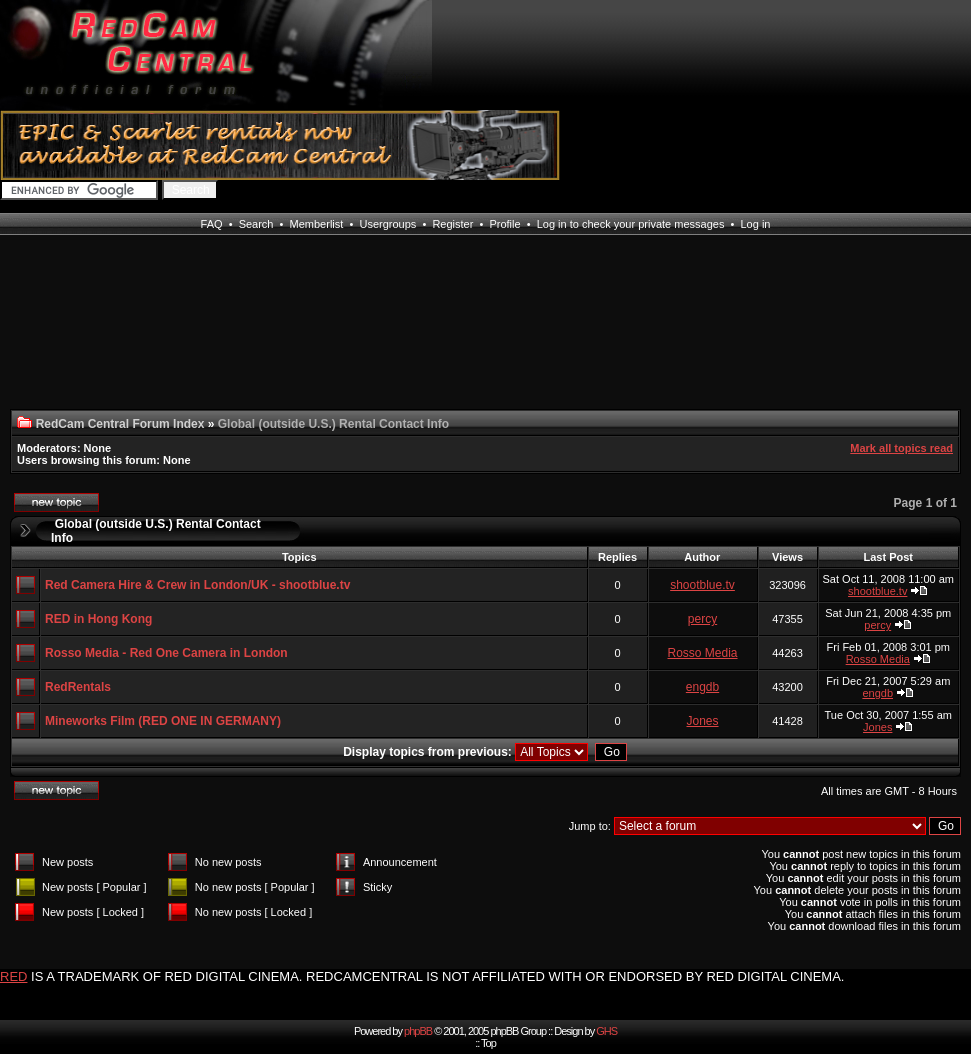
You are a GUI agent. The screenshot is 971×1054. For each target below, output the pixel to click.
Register (452, 224)
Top (488, 1043)
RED (13, 976)
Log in (755, 224)
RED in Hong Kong (98, 619)
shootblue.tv (702, 585)
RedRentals (78, 687)
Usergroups (387, 224)
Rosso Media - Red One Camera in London (166, 653)
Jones (703, 721)
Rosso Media (703, 653)
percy (702, 619)
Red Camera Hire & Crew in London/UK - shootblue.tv (197, 585)
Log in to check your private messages (631, 224)
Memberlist (317, 224)
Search (256, 224)
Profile (504, 224)
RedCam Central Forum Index (120, 424)
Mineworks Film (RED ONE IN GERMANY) (163, 721)
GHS (606, 1031)
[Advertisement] (84, 334)
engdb (702, 687)
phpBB (418, 1031)
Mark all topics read (901, 448)
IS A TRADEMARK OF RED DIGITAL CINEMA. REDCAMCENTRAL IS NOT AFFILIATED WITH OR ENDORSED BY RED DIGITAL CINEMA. (437, 976)
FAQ (212, 224)
